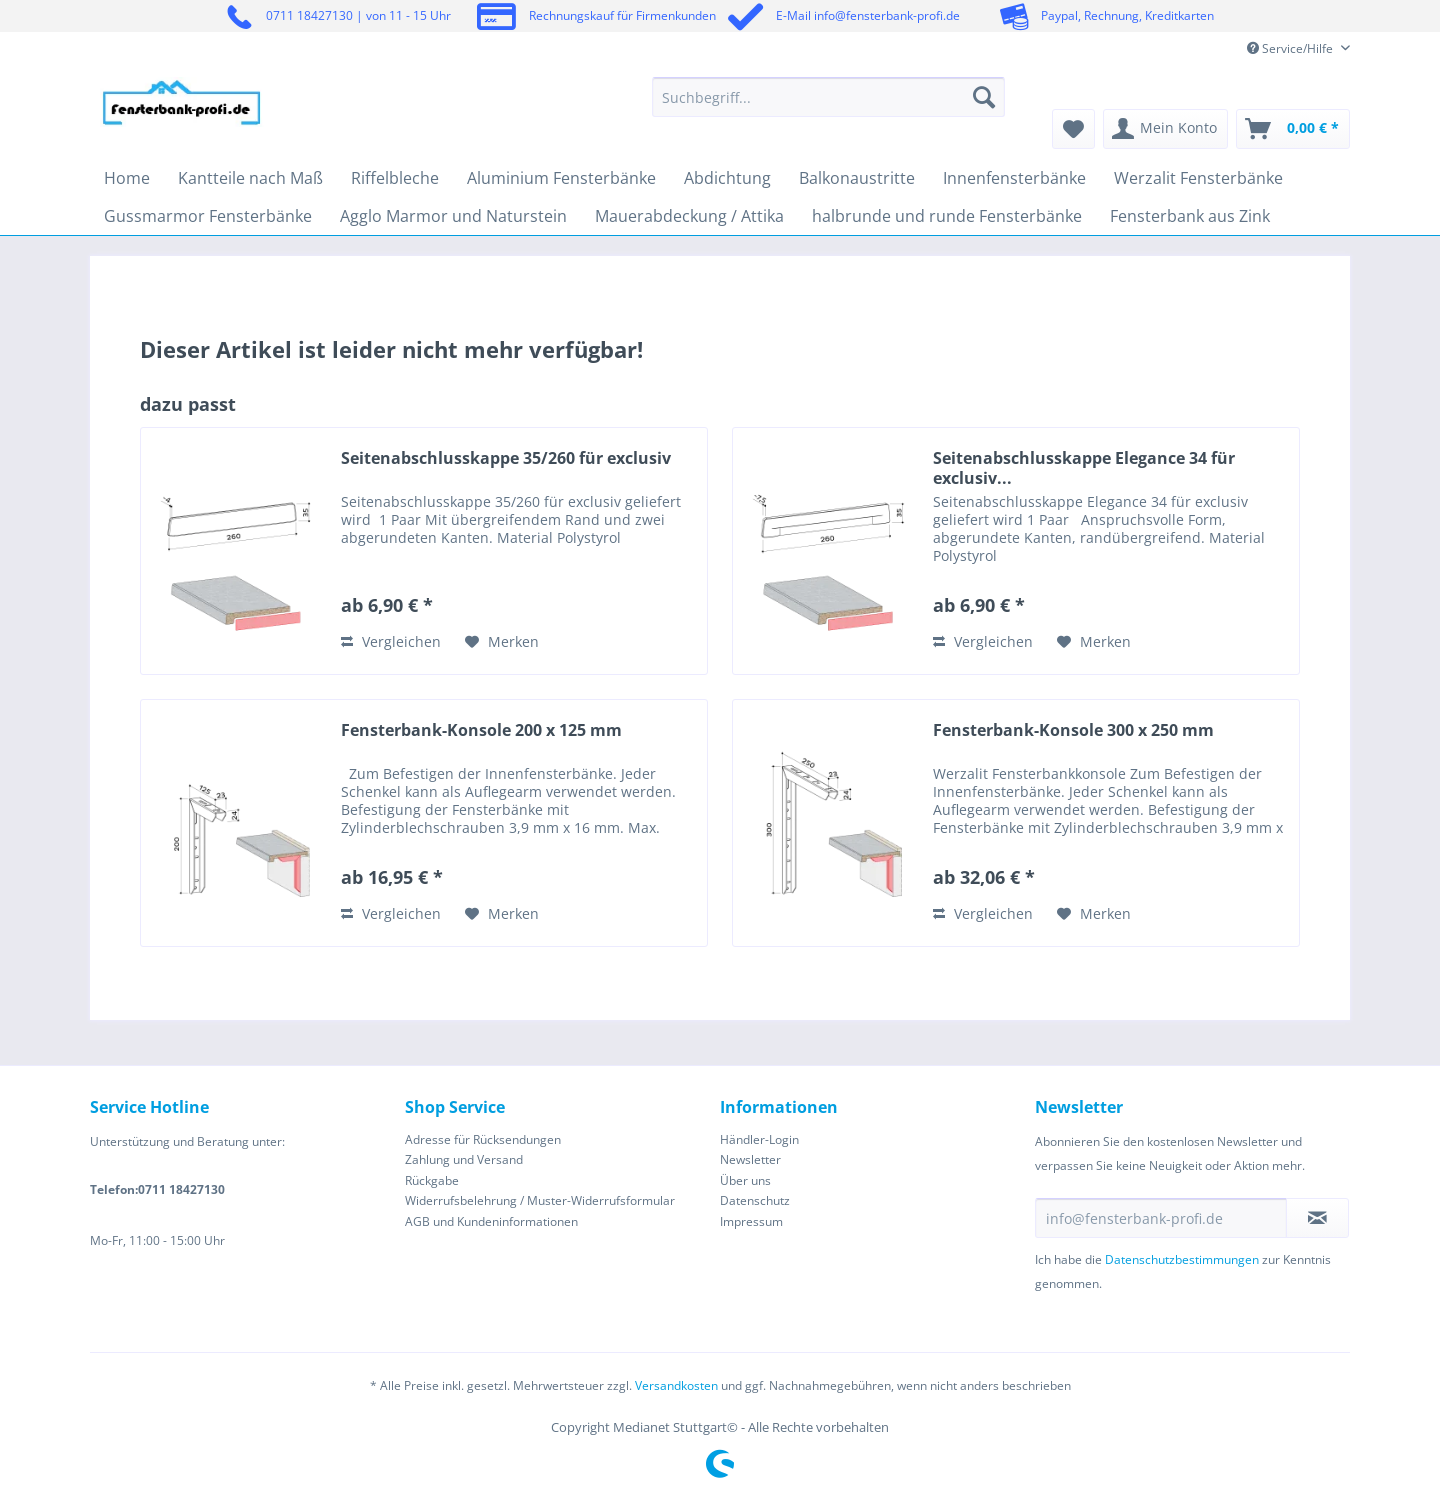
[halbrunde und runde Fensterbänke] (947, 216)
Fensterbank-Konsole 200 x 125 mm (481, 730)
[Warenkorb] (1293, 129)
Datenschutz (755, 1200)
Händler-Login (759, 1139)
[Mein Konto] (1165, 129)
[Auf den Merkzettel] (502, 642)
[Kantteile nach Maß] (250, 178)
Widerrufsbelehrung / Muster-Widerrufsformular (540, 1200)
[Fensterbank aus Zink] (1190, 216)
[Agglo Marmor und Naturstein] (453, 216)
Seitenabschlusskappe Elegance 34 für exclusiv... (1084, 468)
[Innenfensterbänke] (1014, 178)
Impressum (751, 1221)
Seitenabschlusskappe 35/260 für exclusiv (506, 458)
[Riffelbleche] (395, 178)
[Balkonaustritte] (857, 178)
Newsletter (750, 1159)
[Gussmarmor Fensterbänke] (208, 216)
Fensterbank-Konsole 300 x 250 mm (1073, 730)
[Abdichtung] (727, 178)
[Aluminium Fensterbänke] (561, 178)
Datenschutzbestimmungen (1182, 1259)
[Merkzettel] (1073, 129)
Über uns (745, 1180)
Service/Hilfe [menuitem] (1291, 48)
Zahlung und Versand (464, 1159)
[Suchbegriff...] (828, 97)
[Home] (127, 178)
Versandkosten (676, 1385)
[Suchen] (984, 97)
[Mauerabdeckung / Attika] (689, 216)
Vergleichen (391, 641)
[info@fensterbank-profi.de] (1161, 1218)
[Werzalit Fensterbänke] (1198, 178)
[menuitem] (828, 106)
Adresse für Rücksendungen (483, 1139)
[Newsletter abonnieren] (1317, 1218)
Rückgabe (432, 1180)
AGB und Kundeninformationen (491, 1221)
